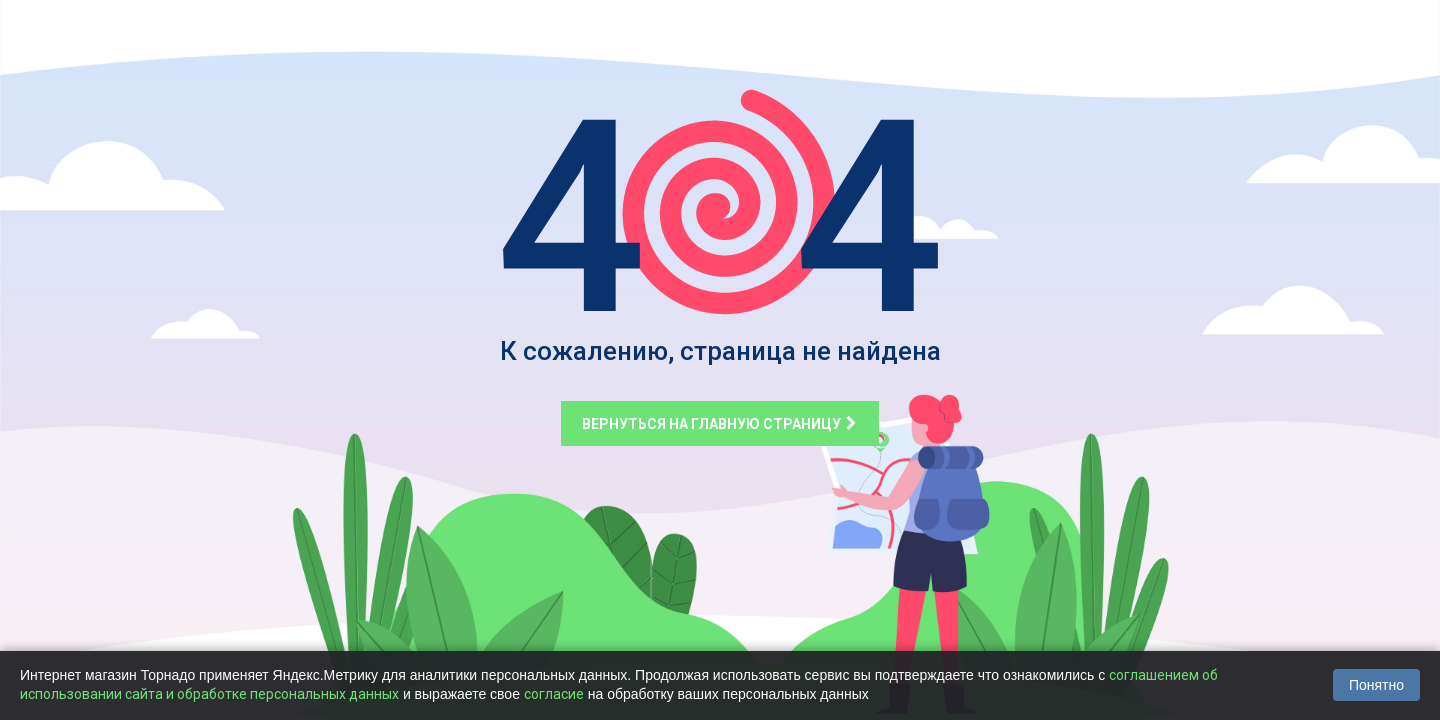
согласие (554, 694)
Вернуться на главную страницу (720, 424)
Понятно (1376, 685)
